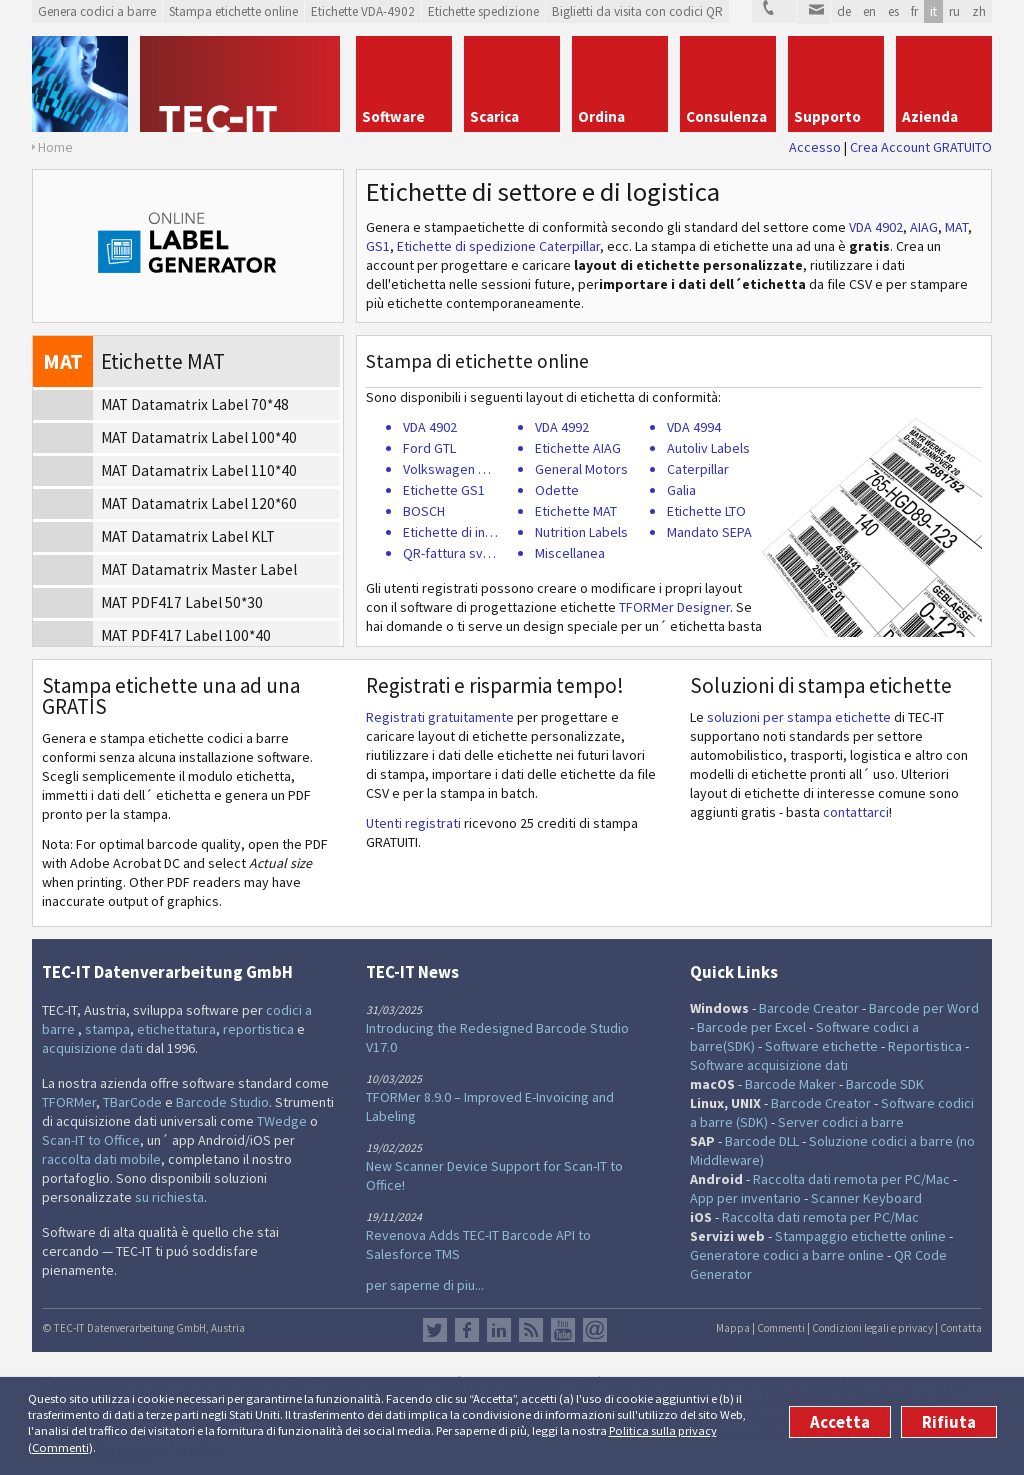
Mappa (733, 1328)
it (933, 11)
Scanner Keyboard (866, 1198)
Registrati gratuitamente (440, 717)
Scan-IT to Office (91, 1140)
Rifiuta (949, 1422)
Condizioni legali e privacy (872, 1328)
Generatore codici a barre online (788, 1255)
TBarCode (132, 1102)
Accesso (815, 147)
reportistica (258, 1029)
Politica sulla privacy (663, 1430)
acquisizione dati (92, 1048)
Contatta (961, 1328)
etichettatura (176, 1029)
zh (979, 11)
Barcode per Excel (751, 1027)
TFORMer (69, 1102)
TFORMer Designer (674, 607)
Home (55, 147)
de (844, 11)
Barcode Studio (222, 1102)
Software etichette (821, 1046)
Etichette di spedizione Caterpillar (498, 246)
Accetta (840, 1422)
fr (914, 11)
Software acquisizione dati (769, 1065)
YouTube (563, 1330)
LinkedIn (499, 1330)
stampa (107, 1029)
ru (954, 11)
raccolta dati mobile (101, 1159)
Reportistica (925, 1046)
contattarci (856, 812)
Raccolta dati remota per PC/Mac (851, 1179)
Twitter (435, 1330)
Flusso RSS (531, 1330)
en (869, 11)
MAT (956, 227)
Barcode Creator (809, 1008)
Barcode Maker (790, 1084)
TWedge (282, 1121)
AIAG (924, 227)
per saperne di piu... (425, 1285)
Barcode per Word (924, 1008)
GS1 (378, 246)
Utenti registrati (413, 823)
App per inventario (745, 1198)
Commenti (60, 1447)
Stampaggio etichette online (860, 1236)
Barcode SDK (885, 1084)
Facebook (467, 1330)
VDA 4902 (876, 227)
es (893, 11)
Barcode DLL (762, 1141)
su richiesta (169, 1197)
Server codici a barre (841, 1122)
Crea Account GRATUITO (921, 147)
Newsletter (595, 1330)
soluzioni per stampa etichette (799, 717)
